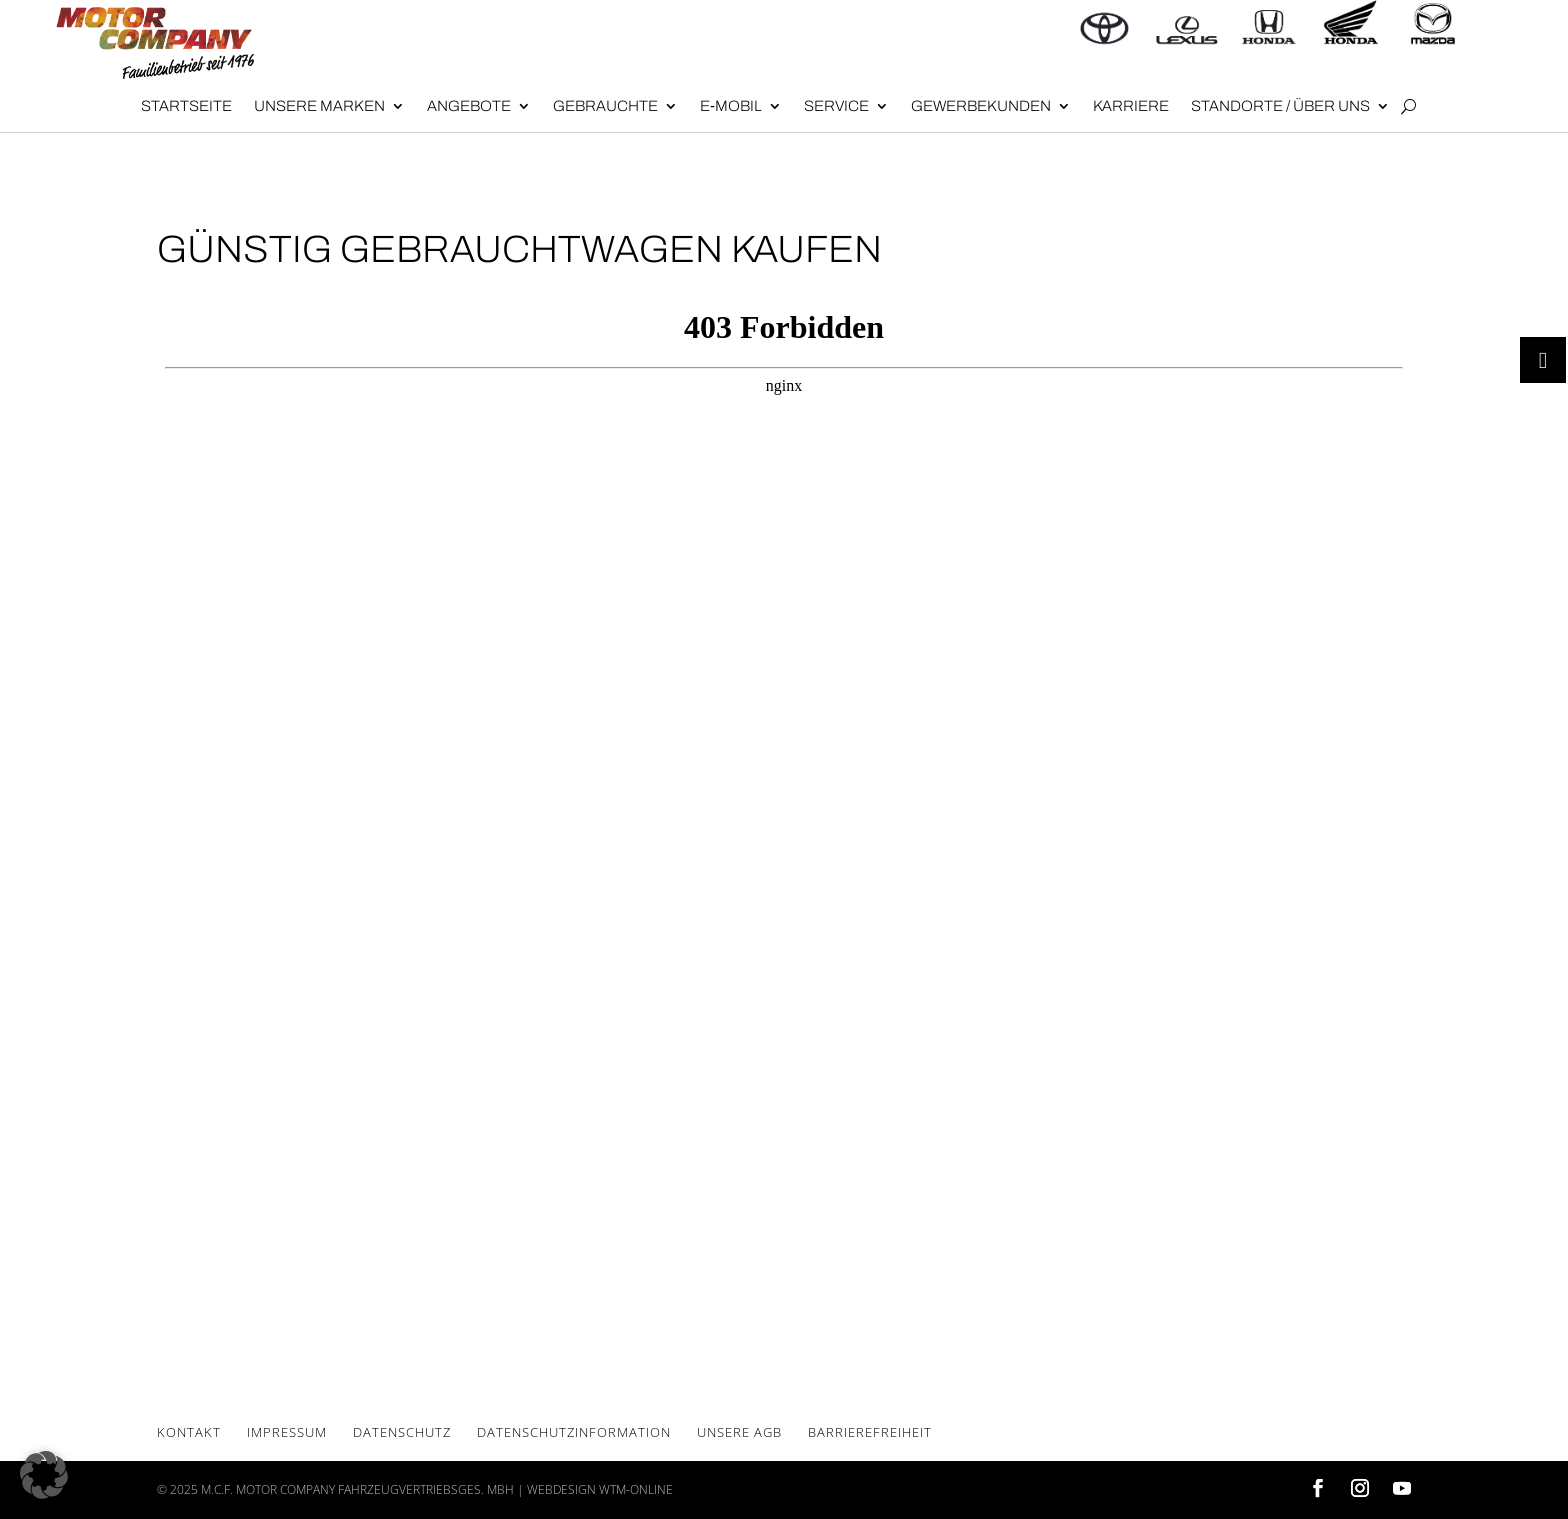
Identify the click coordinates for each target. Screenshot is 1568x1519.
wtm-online (636, 1489)
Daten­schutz (402, 1432)
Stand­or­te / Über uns (1280, 106)
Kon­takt (189, 1432)
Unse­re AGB (739, 1432)
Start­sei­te (186, 106)
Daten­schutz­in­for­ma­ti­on (574, 1432)
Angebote (469, 106)
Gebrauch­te (605, 106)
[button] (44, 1475)
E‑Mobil (731, 106)
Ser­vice (836, 106)
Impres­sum (287, 1432)
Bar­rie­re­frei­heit (870, 1432)
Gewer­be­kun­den (981, 106)
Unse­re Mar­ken (319, 106)
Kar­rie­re (1131, 106)
